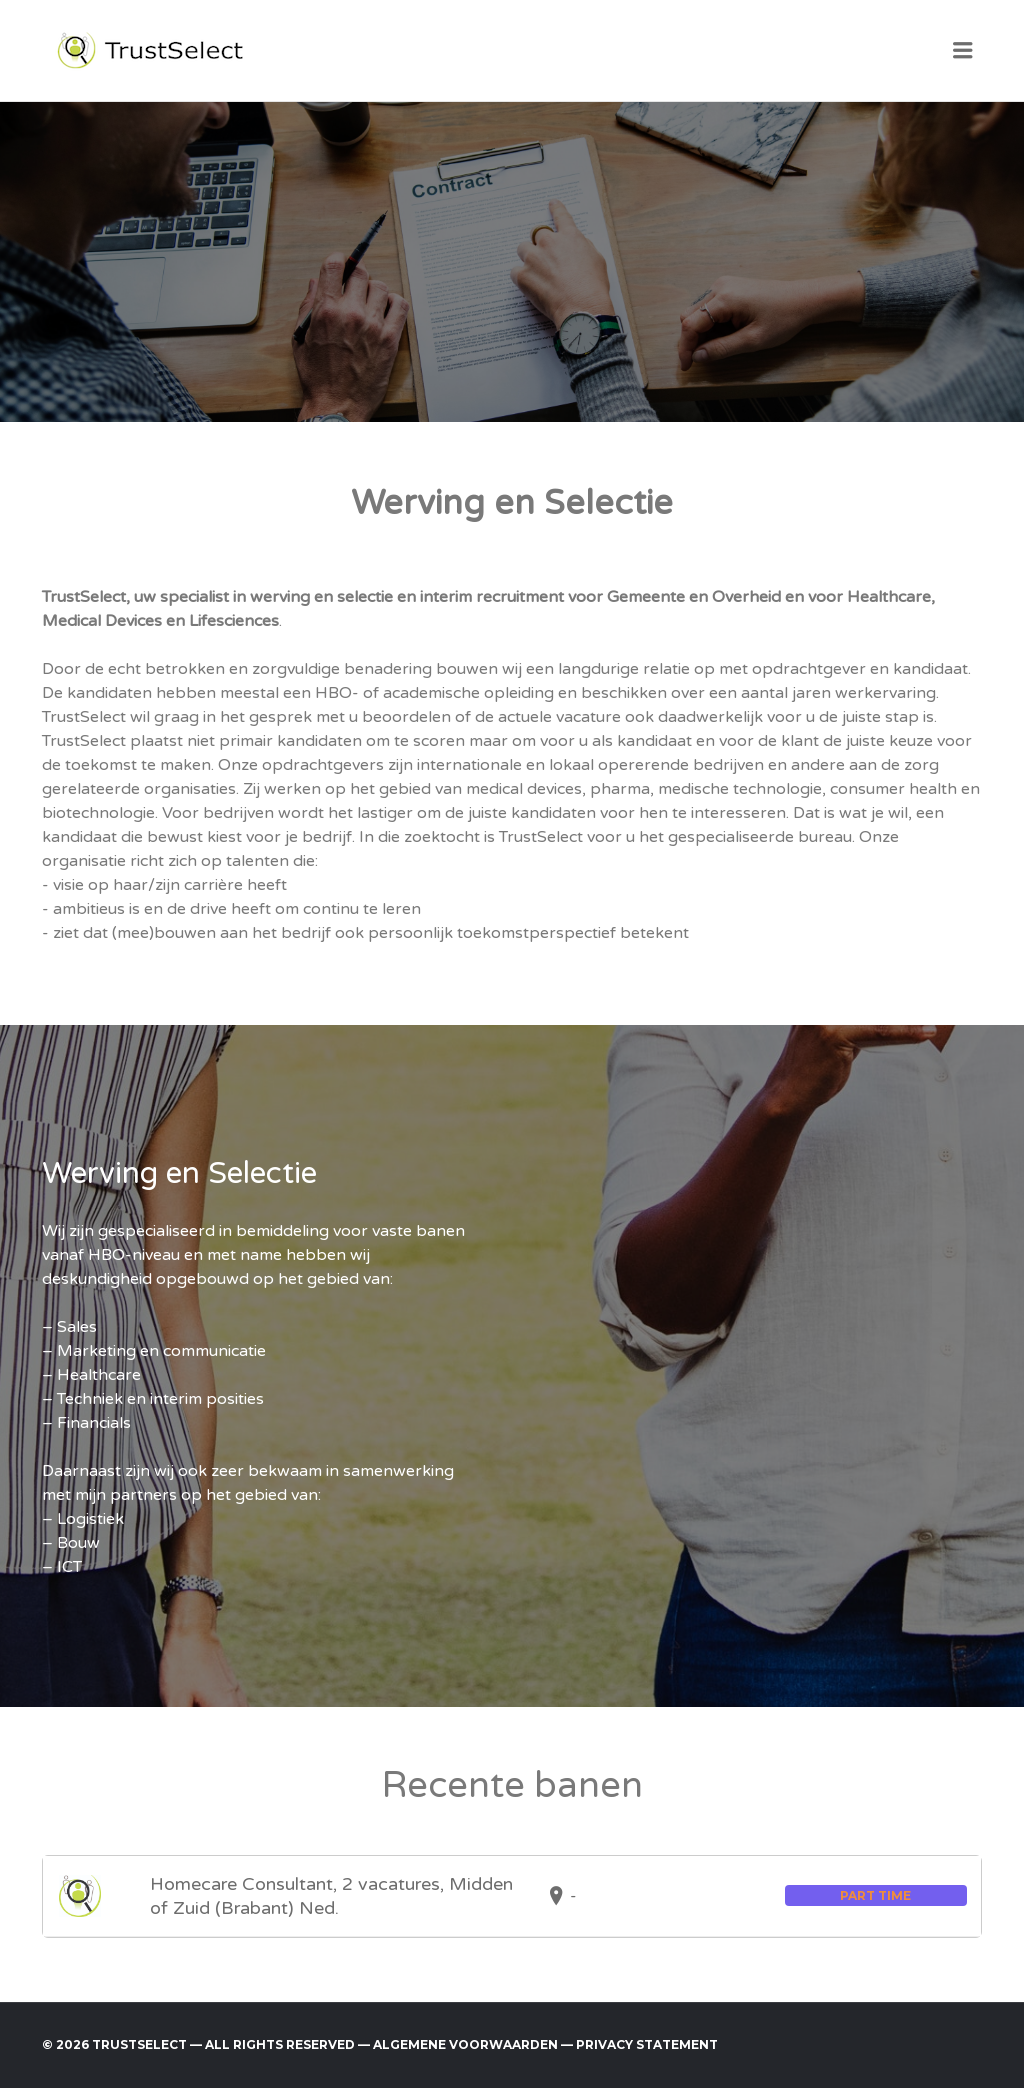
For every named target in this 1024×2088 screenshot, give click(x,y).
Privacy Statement (647, 2044)
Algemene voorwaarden (465, 2044)
